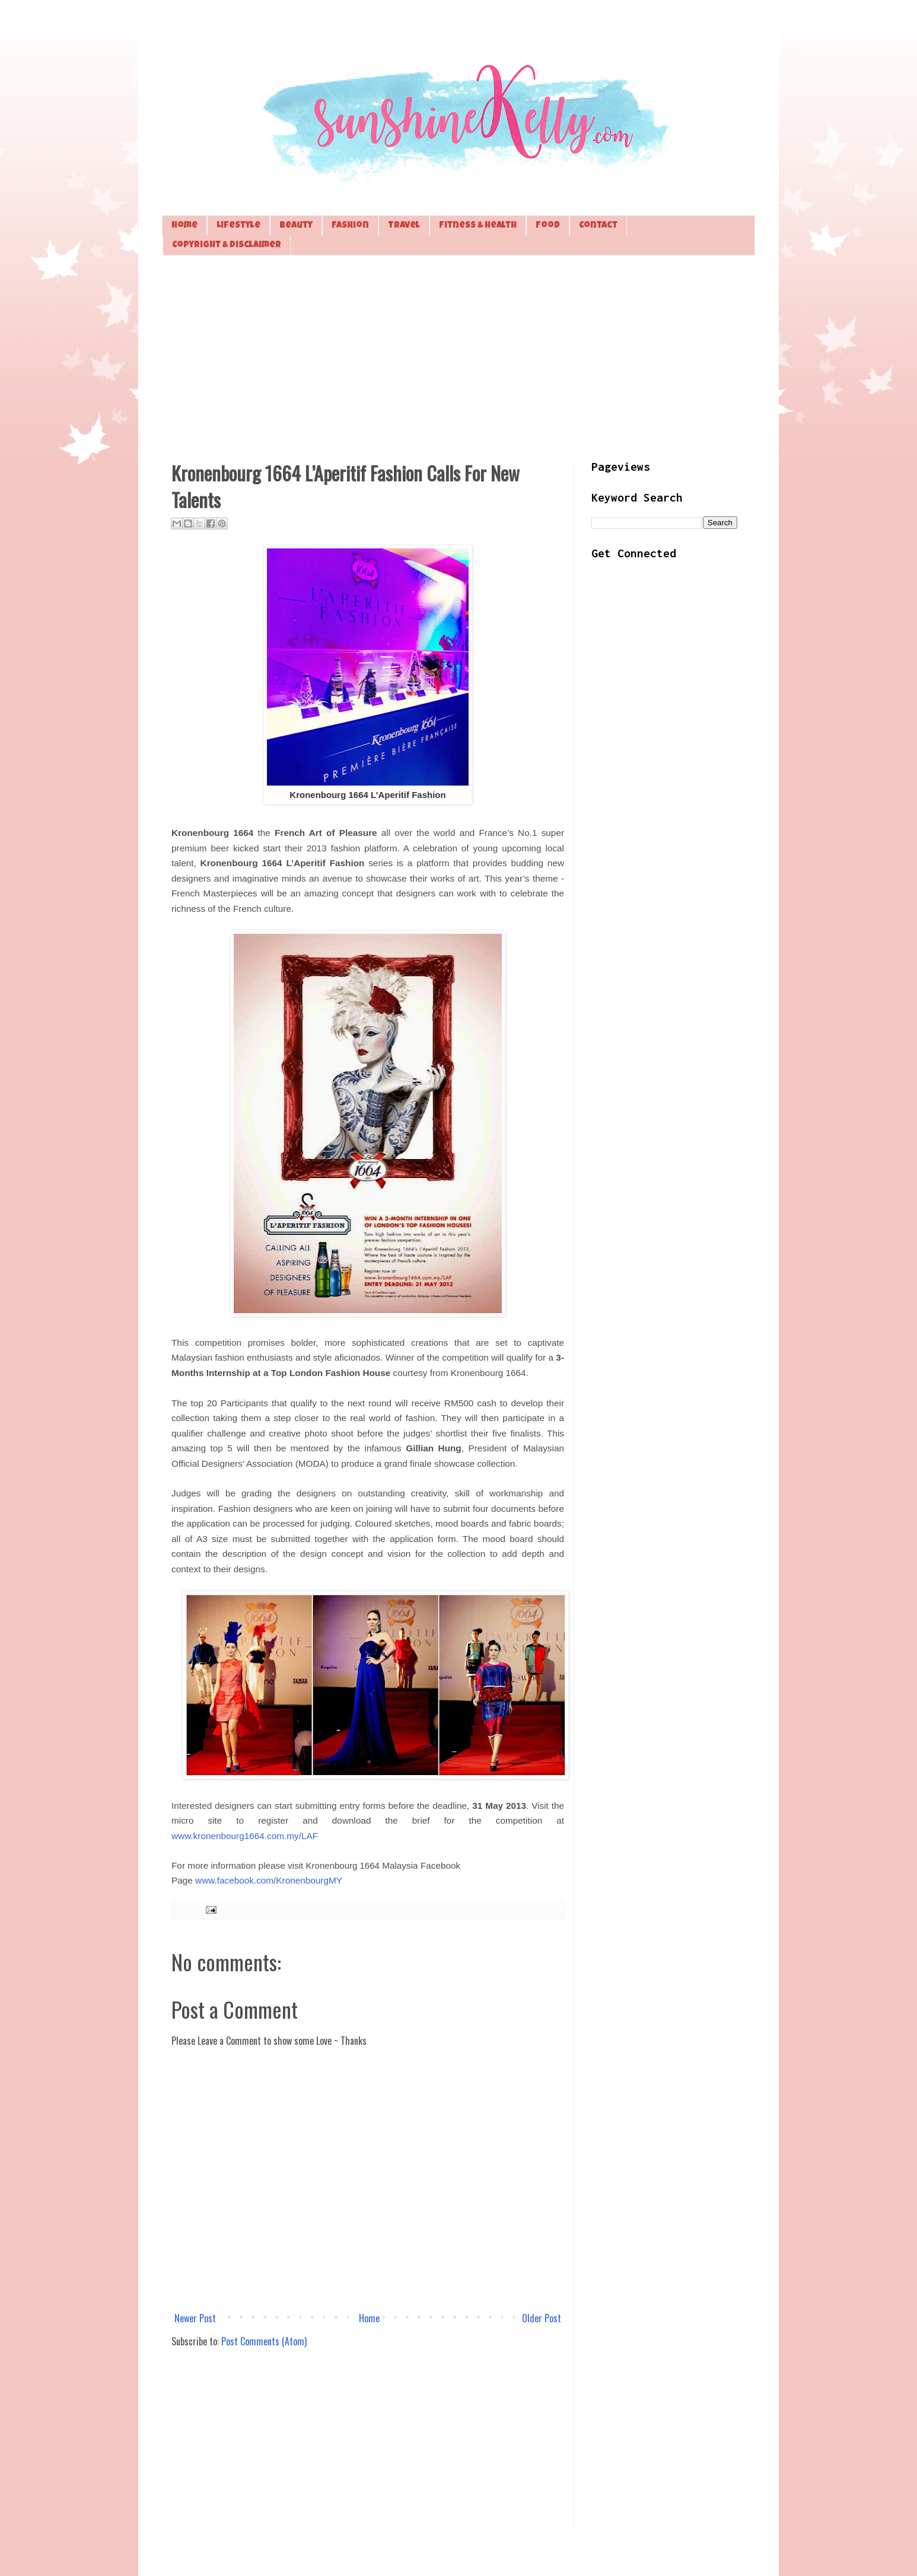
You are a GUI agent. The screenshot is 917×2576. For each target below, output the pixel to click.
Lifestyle (238, 225)
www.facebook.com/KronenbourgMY (268, 1880)
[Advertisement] (458, 356)
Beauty (296, 225)
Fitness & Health (478, 225)
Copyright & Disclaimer (226, 245)
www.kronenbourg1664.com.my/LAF (244, 1836)
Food (548, 225)
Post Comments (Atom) (264, 2341)
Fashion (350, 225)
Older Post (541, 2318)
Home (184, 225)
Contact (598, 225)
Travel (404, 225)
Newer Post (195, 2318)
